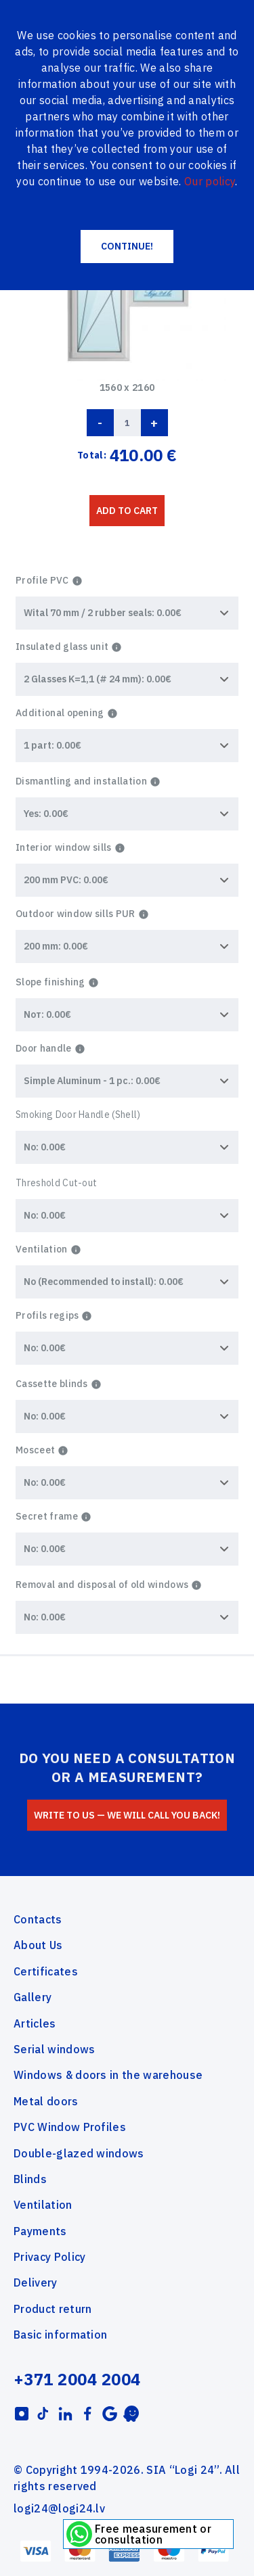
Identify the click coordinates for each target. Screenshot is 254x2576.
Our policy (209, 181)
